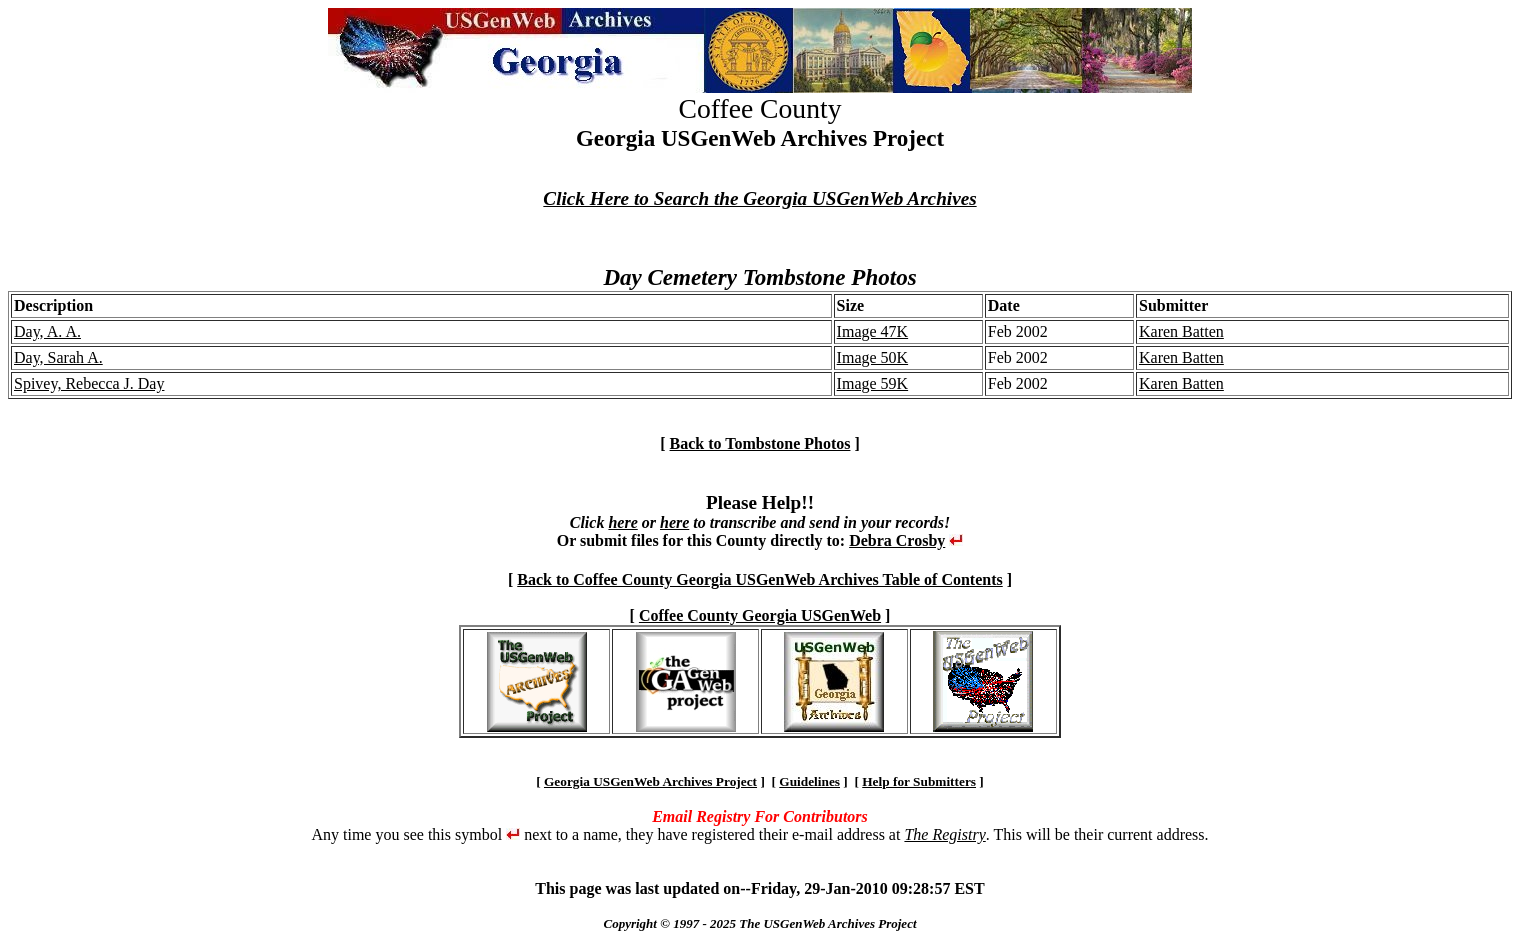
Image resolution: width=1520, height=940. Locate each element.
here (622, 522)
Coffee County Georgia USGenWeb (760, 615)
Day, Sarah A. (58, 357)
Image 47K (873, 331)
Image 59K (873, 383)
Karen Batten (1181, 331)
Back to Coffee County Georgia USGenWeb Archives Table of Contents (759, 579)
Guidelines (809, 781)
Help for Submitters (919, 781)
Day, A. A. (47, 331)
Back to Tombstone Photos (760, 443)
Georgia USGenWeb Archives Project (650, 781)
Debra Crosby (897, 540)
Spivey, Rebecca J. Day (89, 383)
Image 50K (873, 357)
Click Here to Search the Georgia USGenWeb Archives (759, 198)
